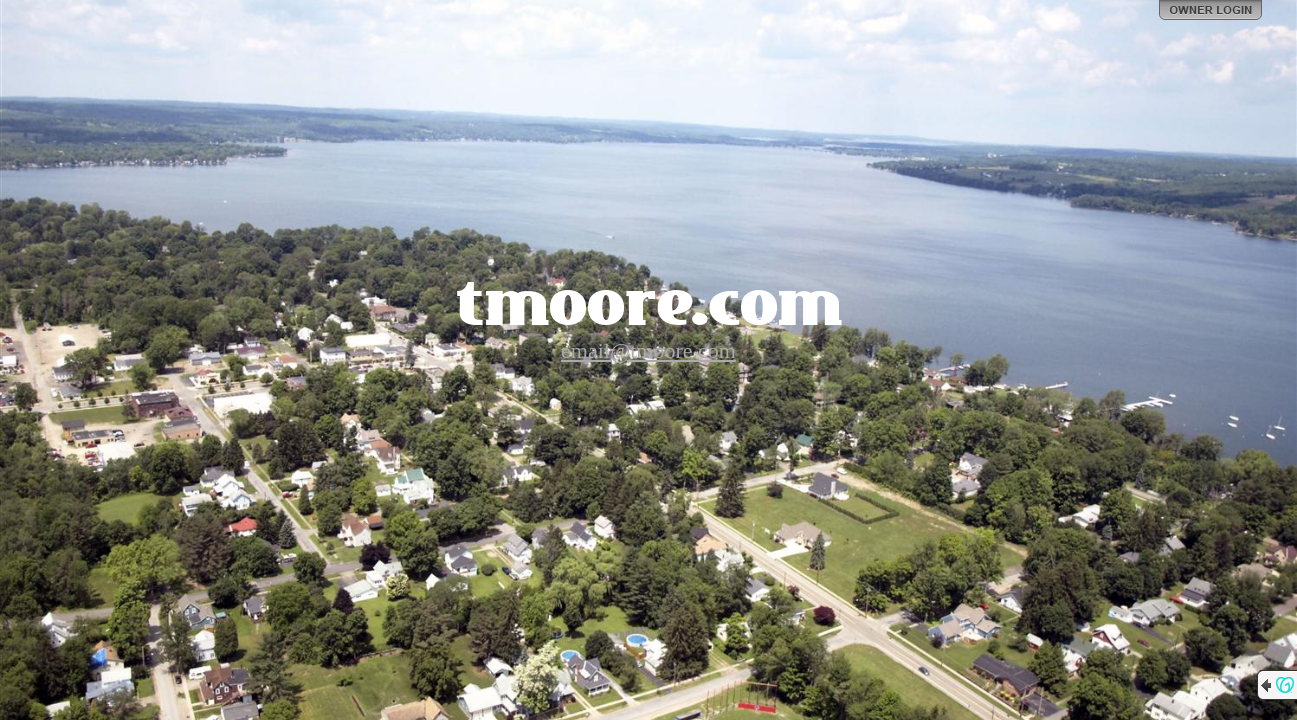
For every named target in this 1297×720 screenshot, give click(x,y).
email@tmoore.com (648, 350)
